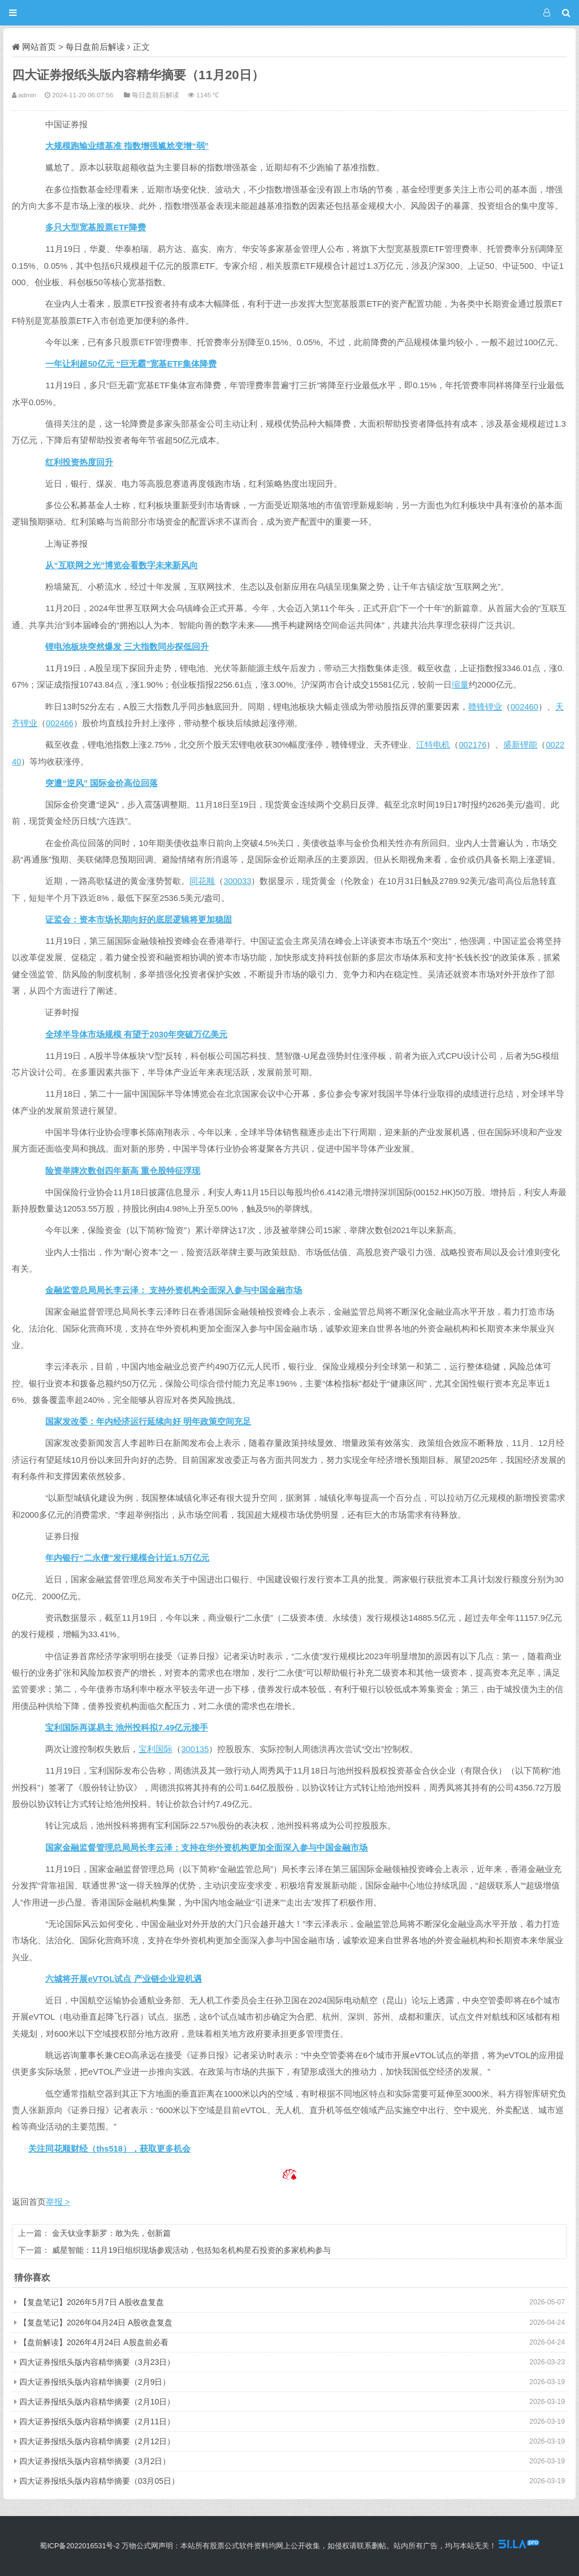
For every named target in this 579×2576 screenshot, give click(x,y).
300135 (195, 1749)
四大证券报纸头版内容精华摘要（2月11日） (97, 2421)
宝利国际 (155, 1749)
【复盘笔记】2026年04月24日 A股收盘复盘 (96, 2322)
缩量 (460, 684)
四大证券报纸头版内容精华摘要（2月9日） (95, 2381)
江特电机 (433, 744)
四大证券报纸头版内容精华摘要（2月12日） (97, 2441)
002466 (60, 723)
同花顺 (202, 881)
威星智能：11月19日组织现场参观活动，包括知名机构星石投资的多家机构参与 (191, 2250)
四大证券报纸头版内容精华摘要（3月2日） (95, 2461)
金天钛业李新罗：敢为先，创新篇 (111, 2233)
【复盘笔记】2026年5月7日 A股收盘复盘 (91, 2302)
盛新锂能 (520, 744)
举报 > (58, 2201)
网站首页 (39, 46)
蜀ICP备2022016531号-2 (79, 2546)
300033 (237, 881)
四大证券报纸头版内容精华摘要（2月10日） (97, 2401)
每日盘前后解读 (95, 46)
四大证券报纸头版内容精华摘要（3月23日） (97, 2362)
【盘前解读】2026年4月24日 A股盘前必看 (93, 2342)
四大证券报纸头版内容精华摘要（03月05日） (99, 2480)
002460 (524, 706)
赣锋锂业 (485, 706)
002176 (472, 744)
